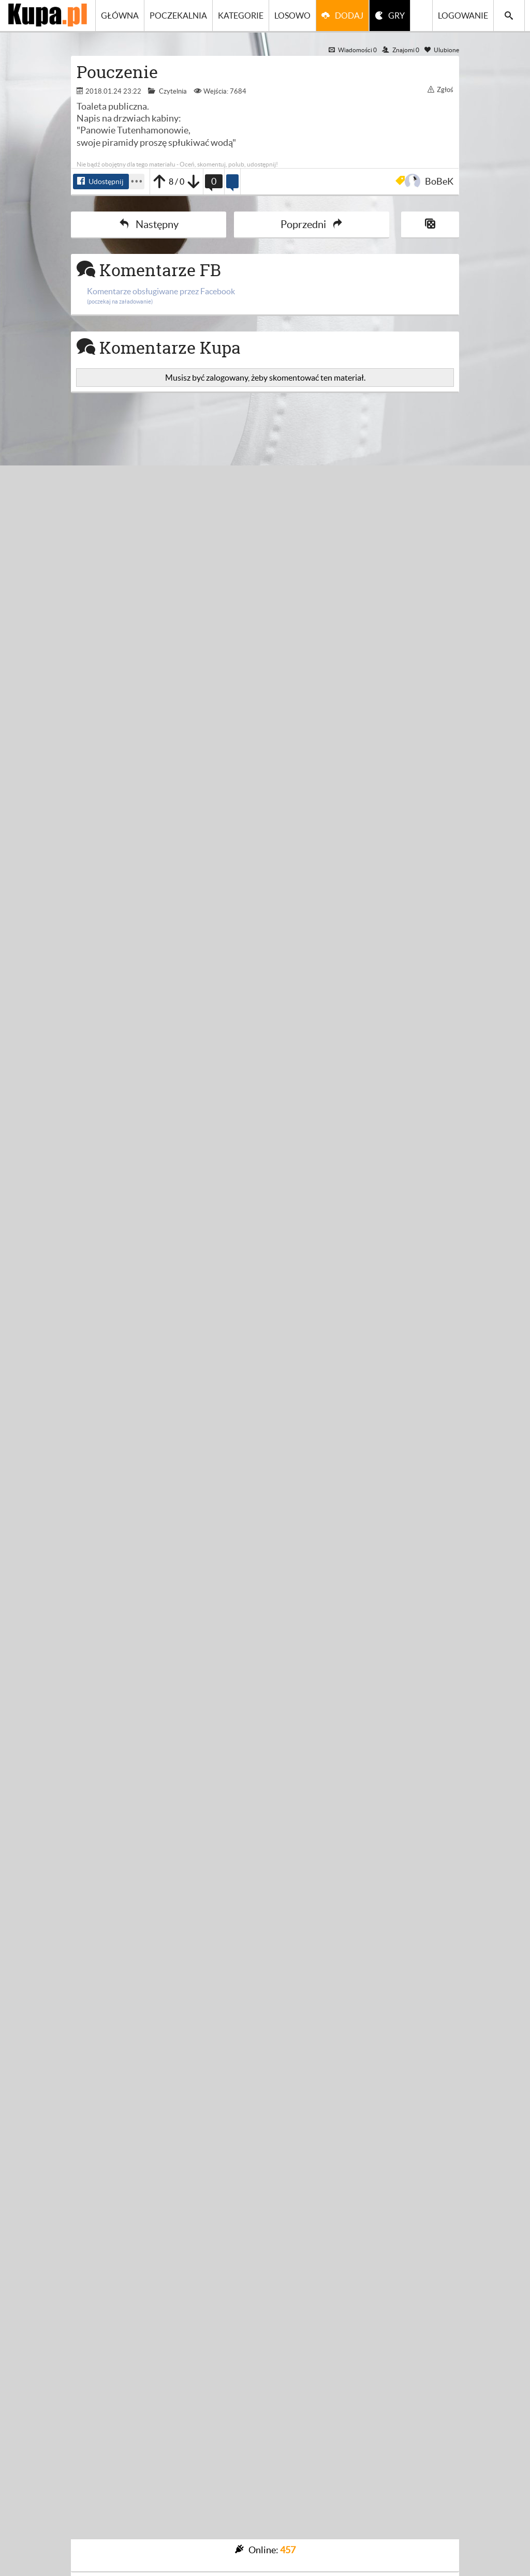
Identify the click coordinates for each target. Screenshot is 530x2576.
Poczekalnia (178, 15)
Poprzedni (312, 224)
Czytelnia (173, 91)
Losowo (292, 15)
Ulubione (441, 50)
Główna (120, 15)
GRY (396, 15)
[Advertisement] (265, 520)
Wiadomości (353, 50)
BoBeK (430, 181)
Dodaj (349, 15)
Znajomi (400, 50)
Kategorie (240, 15)
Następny (149, 224)
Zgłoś (440, 90)
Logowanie (463, 15)
